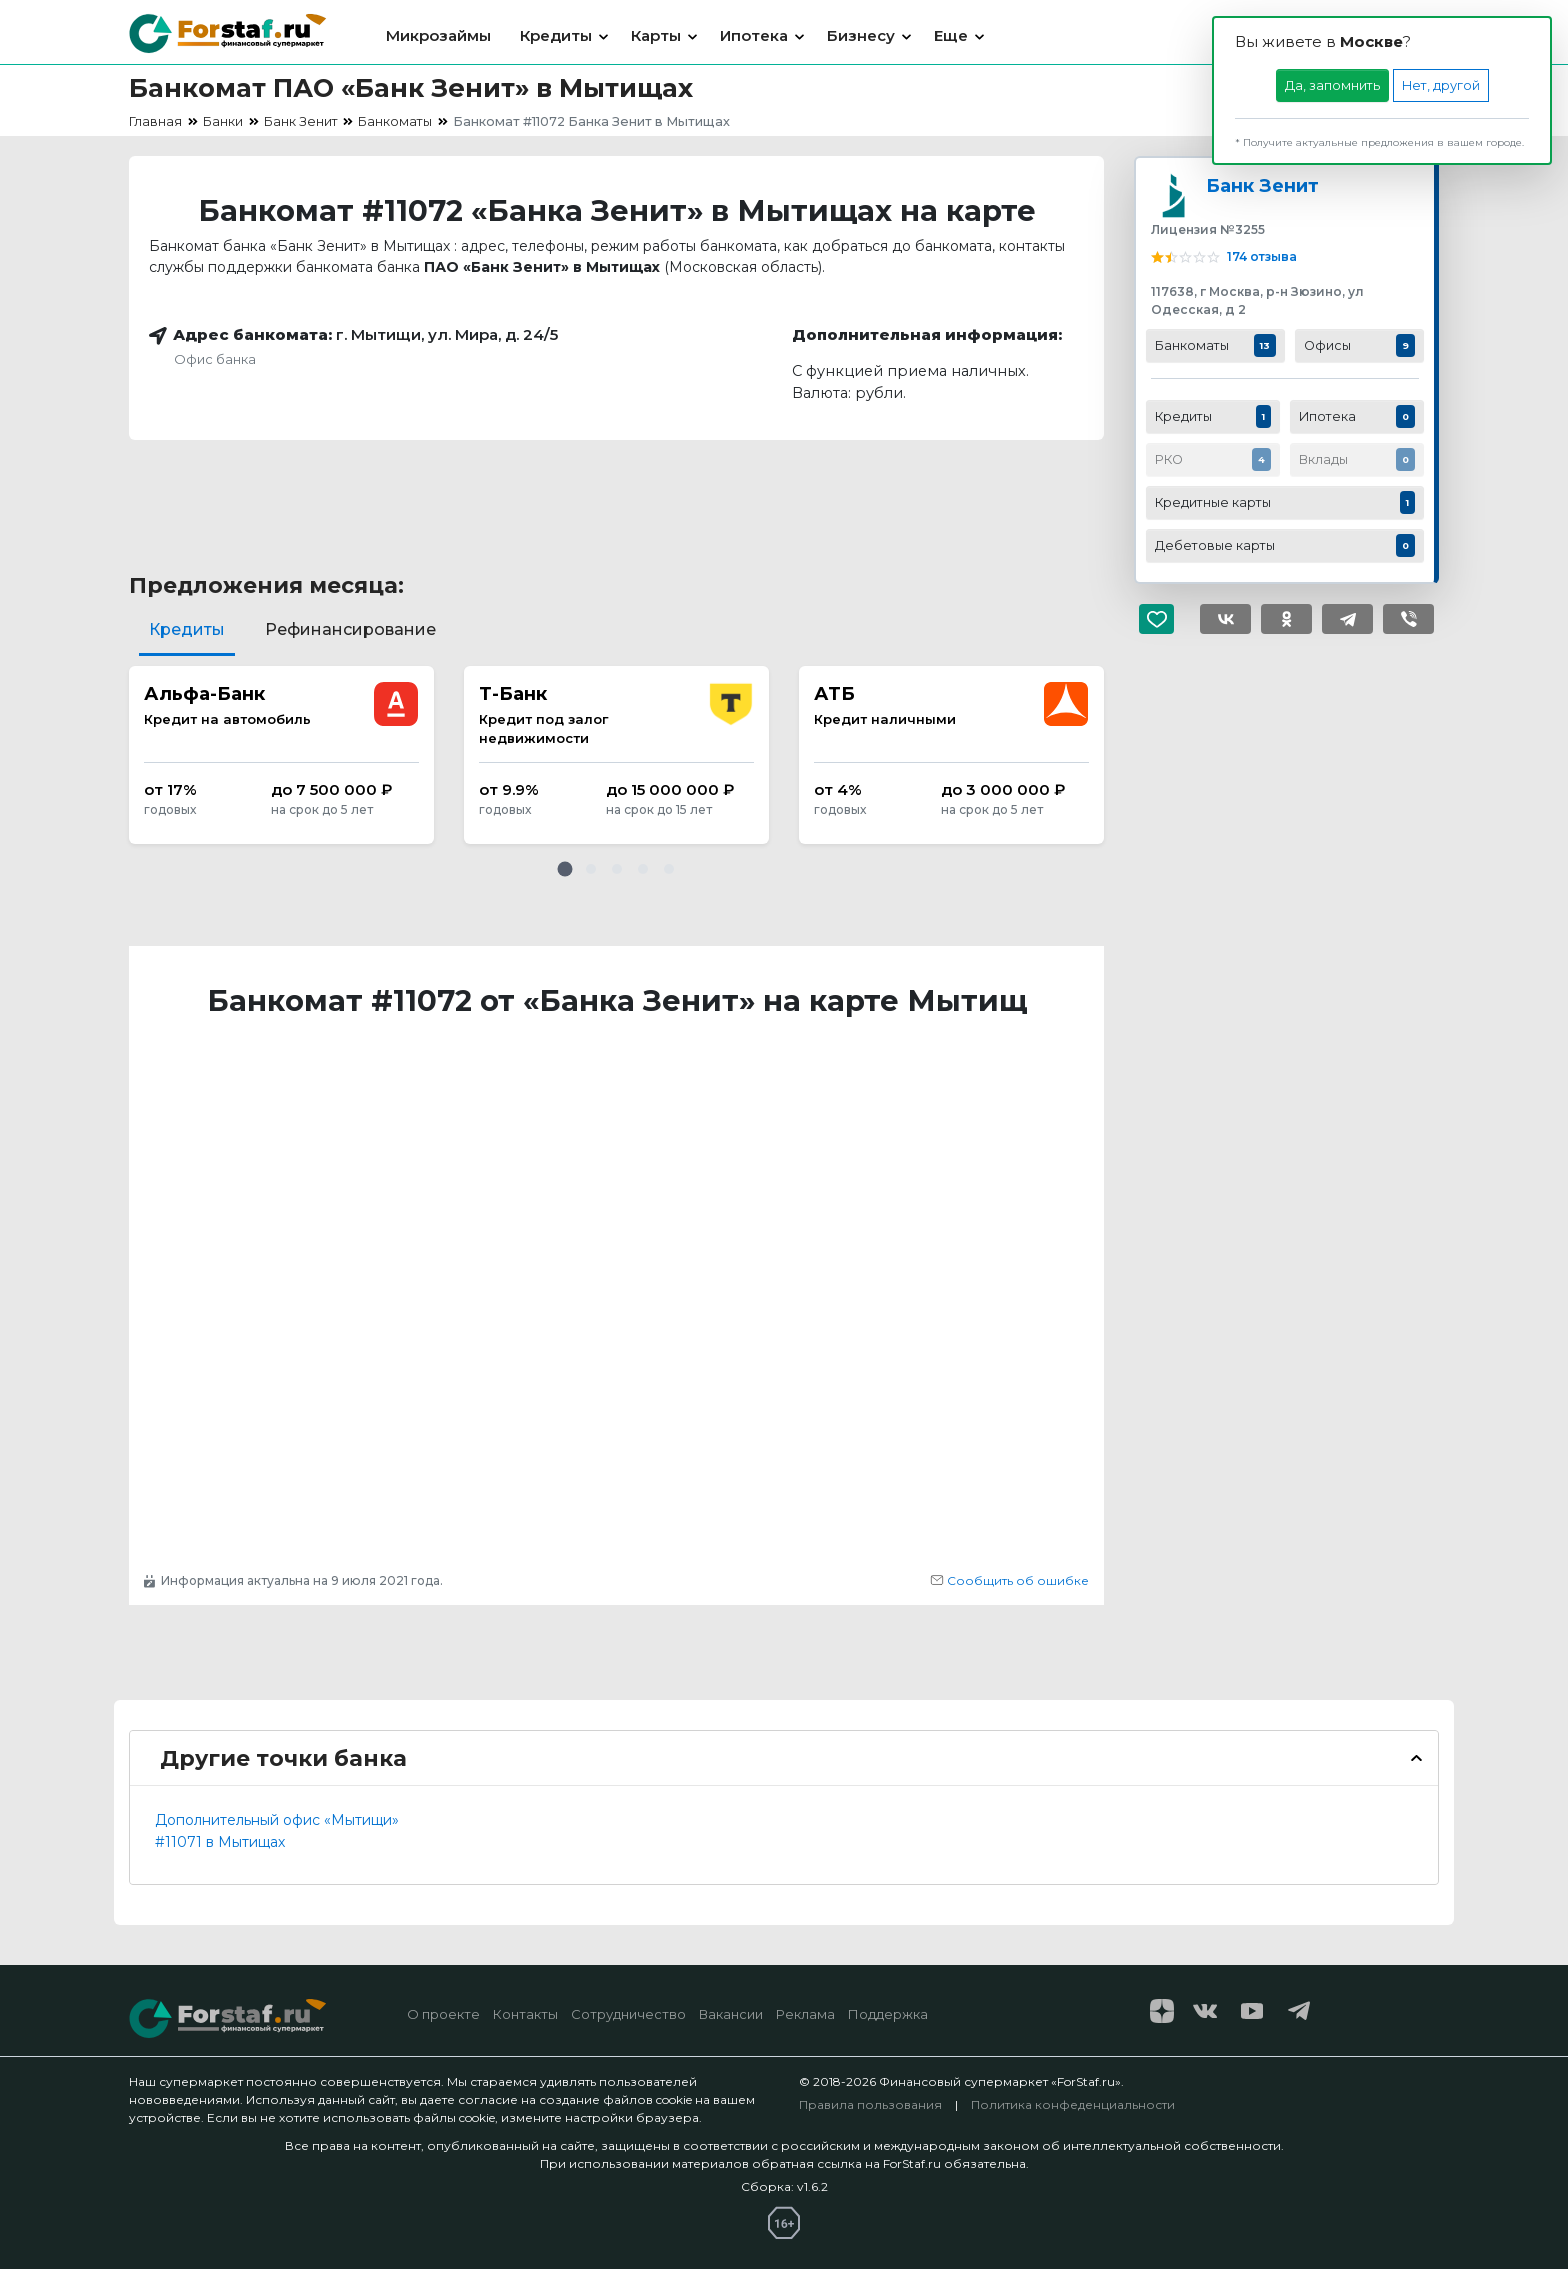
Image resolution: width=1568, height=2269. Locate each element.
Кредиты (556, 35)
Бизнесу (861, 35)
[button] (565, 869)
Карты (656, 35)
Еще (951, 35)
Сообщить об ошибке (1009, 1580)
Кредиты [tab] (187, 629)
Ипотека (754, 35)
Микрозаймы (438, 35)
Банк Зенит (1262, 185)
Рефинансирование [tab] (350, 629)
